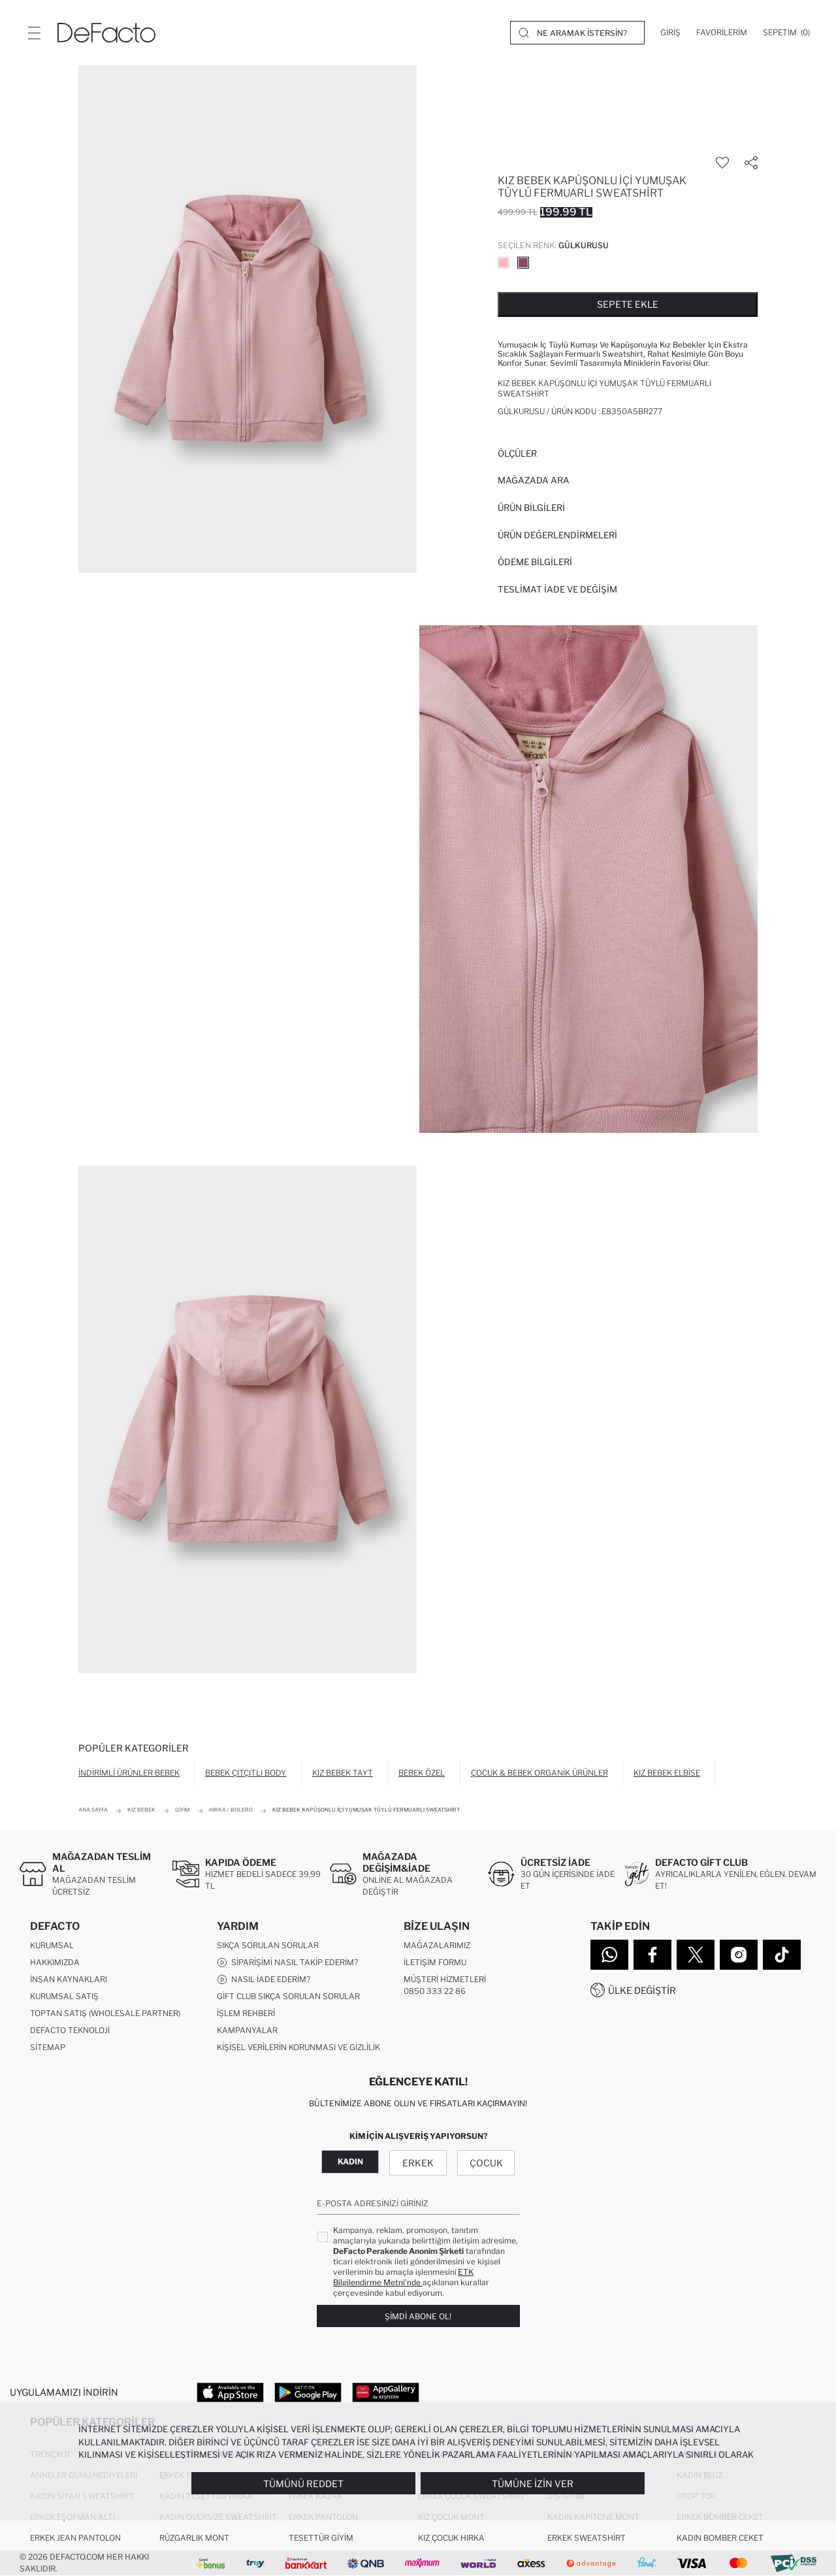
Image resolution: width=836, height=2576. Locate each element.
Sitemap (47, 2047)
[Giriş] (670, 33)
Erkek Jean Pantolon (75, 2538)
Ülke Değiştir (642, 1990)
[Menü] (34, 33)
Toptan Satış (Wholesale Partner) (105, 2013)
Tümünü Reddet (303, 2483)
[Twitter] (696, 1955)
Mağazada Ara (534, 480)
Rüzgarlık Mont (194, 2538)
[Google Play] (308, 2391)
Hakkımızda (55, 1962)
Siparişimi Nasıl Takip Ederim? (287, 1962)
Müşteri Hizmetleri (445, 1979)
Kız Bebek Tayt (342, 1773)
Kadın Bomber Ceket (720, 2538)
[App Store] (230, 2391)
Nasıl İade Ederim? (263, 1979)
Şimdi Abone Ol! (418, 2316)
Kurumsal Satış (64, 1996)
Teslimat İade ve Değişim (557, 589)
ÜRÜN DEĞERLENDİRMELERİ (557, 535)
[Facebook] (652, 1955)
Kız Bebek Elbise (667, 1773)
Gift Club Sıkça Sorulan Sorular (288, 1996)
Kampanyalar (247, 2030)
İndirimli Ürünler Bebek (129, 1773)
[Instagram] (739, 1955)
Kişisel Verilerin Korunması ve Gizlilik (298, 2047)
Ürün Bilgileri (531, 507)
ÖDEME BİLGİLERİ (535, 562)
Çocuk (486, 2162)
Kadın (350, 2161)
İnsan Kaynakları (68, 1979)
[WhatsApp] (609, 1955)
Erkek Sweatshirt (586, 2538)
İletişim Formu (435, 1962)
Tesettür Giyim (321, 2538)
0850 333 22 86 (435, 1991)
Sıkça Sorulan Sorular (268, 1945)
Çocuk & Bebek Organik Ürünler (539, 1773)
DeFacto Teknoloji (70, 2030)
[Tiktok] (782, 1955)
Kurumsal (52, 1945)
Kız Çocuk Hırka (451, 2538)
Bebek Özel (421, 1773)
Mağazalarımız (437, 1945)
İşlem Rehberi (246, 2013)
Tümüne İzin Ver (532, 2483)
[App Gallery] (385, 2391)
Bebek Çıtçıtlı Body (245, 1773)
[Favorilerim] (721, 33)
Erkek (418, 2162)
